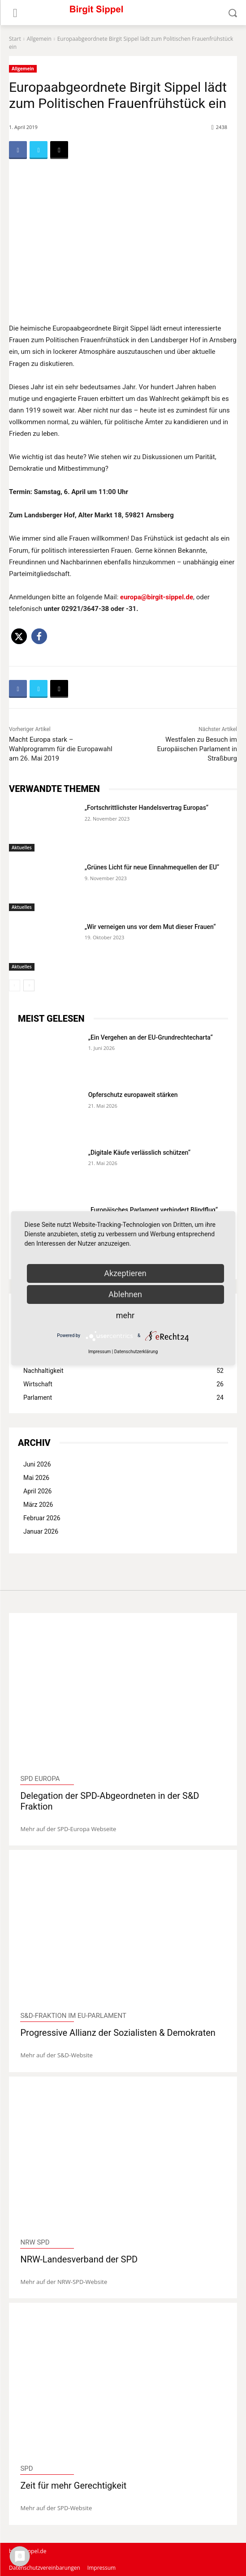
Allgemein (39, 39)
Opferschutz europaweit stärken (133, 1094)
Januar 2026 (40, 1531)
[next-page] (29, 985)
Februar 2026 (41, 1518)
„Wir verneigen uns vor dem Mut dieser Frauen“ (150, 926)
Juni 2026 (37, 1464)
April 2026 (37, 1491)
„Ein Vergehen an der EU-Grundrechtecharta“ (150, 1037)
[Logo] (123, 12)
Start (15, 39)
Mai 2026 (36, 1477)
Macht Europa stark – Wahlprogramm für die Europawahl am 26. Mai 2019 (60, 748)
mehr (125, 1315)
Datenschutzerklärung (136, 1351)
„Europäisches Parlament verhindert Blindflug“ (153, 1209)
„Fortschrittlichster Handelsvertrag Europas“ (147, 807)
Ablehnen (125, 1294)
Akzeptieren (125, 1273)
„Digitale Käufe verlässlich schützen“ (139, 1152)
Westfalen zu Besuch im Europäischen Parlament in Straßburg (197, 748)
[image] (122, 1696)
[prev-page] (14, 985)
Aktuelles (22, 847)
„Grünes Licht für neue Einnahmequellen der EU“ (152, 867)
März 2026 (38, 1504)
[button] (19, 636)
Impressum (99, 1351)
